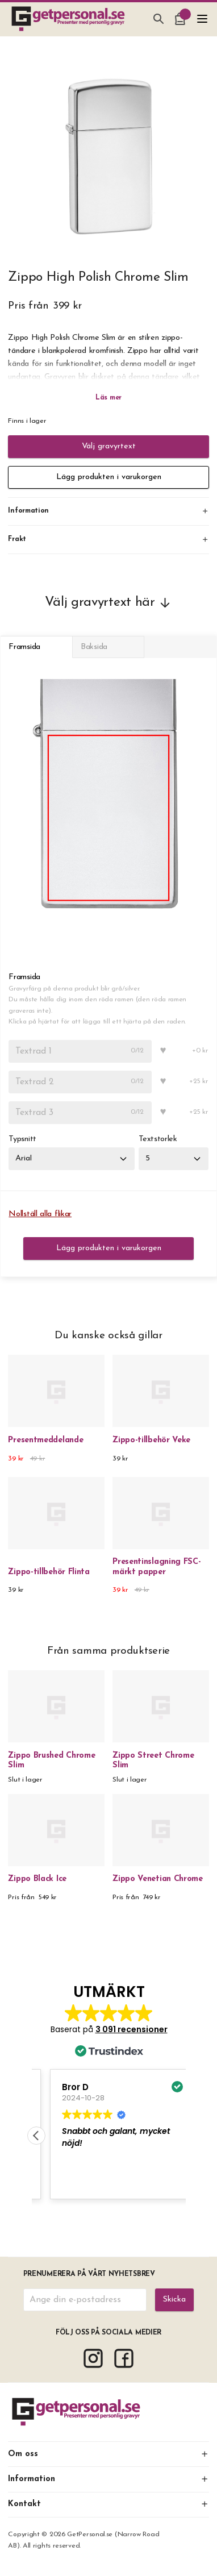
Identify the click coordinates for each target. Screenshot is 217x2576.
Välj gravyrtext (109, 446)
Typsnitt (22, 1139)
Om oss (108, 2454)
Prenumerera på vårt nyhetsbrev (89, 2274)
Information (108, 2479)
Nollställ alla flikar (40, 1214)
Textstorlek (158, 1139)
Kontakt (108, 2504)
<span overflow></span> (108, 2093)
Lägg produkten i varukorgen (108, 477)
